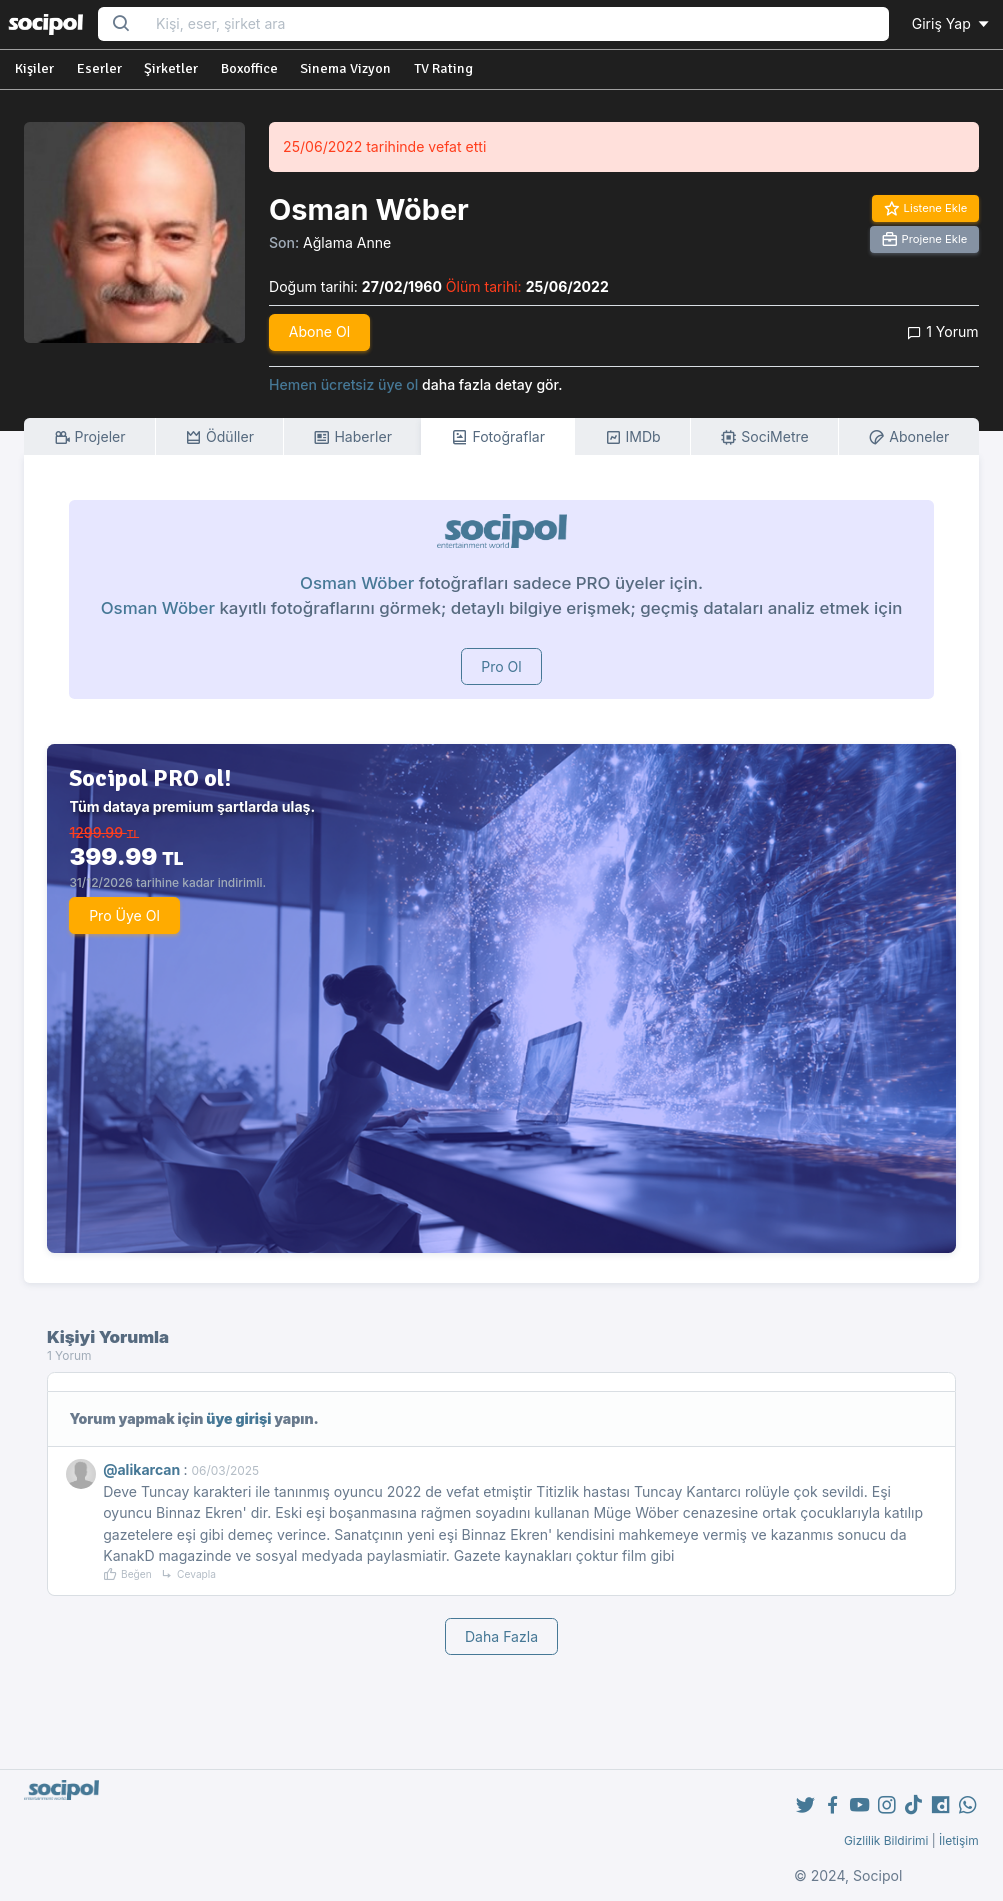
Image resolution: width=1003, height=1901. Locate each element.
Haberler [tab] (352, 437)
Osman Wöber (357, 583)
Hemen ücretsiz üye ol (343, 384)
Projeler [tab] (90, 437)
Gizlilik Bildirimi (886, 1840)
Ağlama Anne (347, 242)
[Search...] (516, 24)
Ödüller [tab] (219, 437)
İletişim (959, 1840)
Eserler (99, 68)
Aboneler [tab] (908, 437)
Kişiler (34, 68)
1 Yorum (942, 331)
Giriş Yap (952, 23)
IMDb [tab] (633, 437)
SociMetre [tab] (764, 437)
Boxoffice (249, 68)
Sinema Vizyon (345, 68)
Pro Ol (501, 666)
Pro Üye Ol (124, 915)
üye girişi (238, 1418)
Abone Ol (319, 331)
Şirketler (171, 68)
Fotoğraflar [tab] (498, 437)
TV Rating (443, 68)
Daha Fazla (501, 1636)
